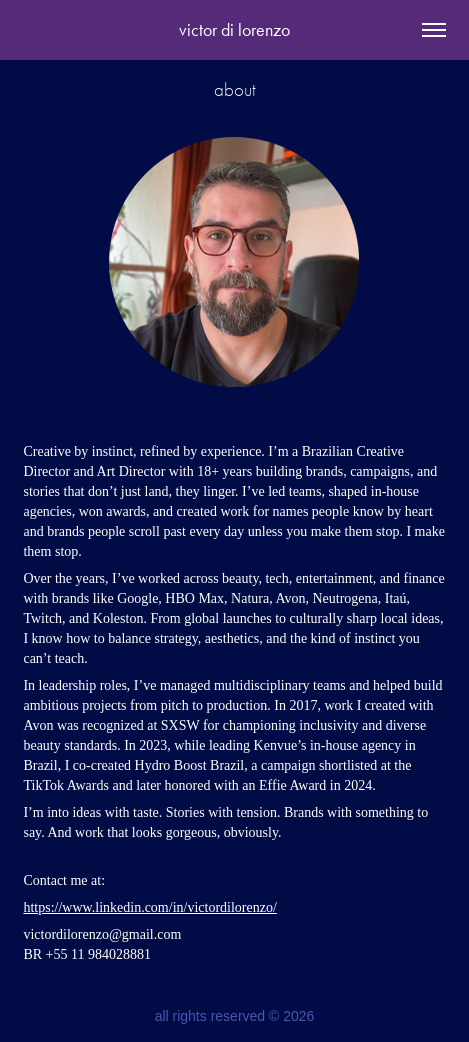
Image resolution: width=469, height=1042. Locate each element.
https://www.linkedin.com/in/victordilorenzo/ (149, 907)
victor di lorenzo (234, 30)
